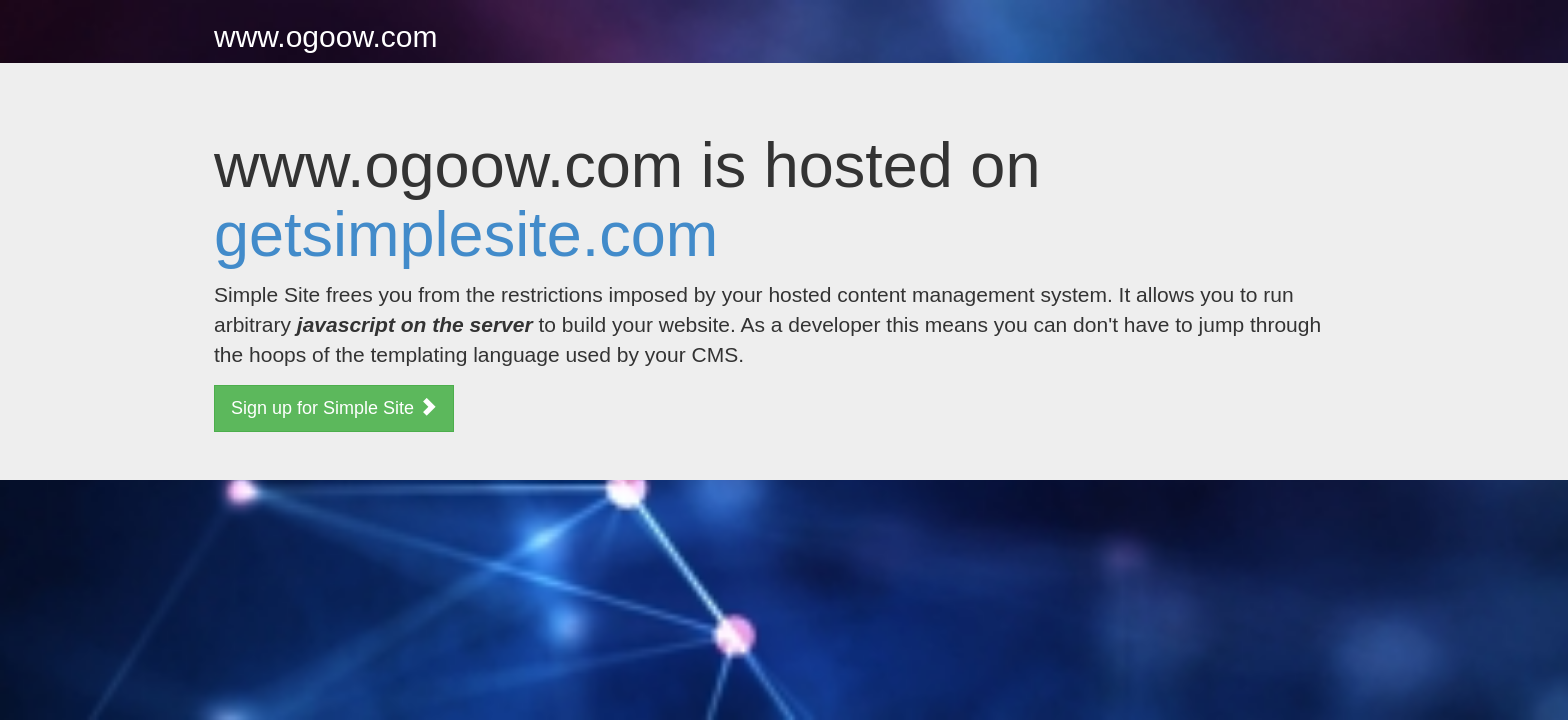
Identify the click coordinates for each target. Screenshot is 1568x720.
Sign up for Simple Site (334, 407)
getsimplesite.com (466, 234)
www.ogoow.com (325, 36)
